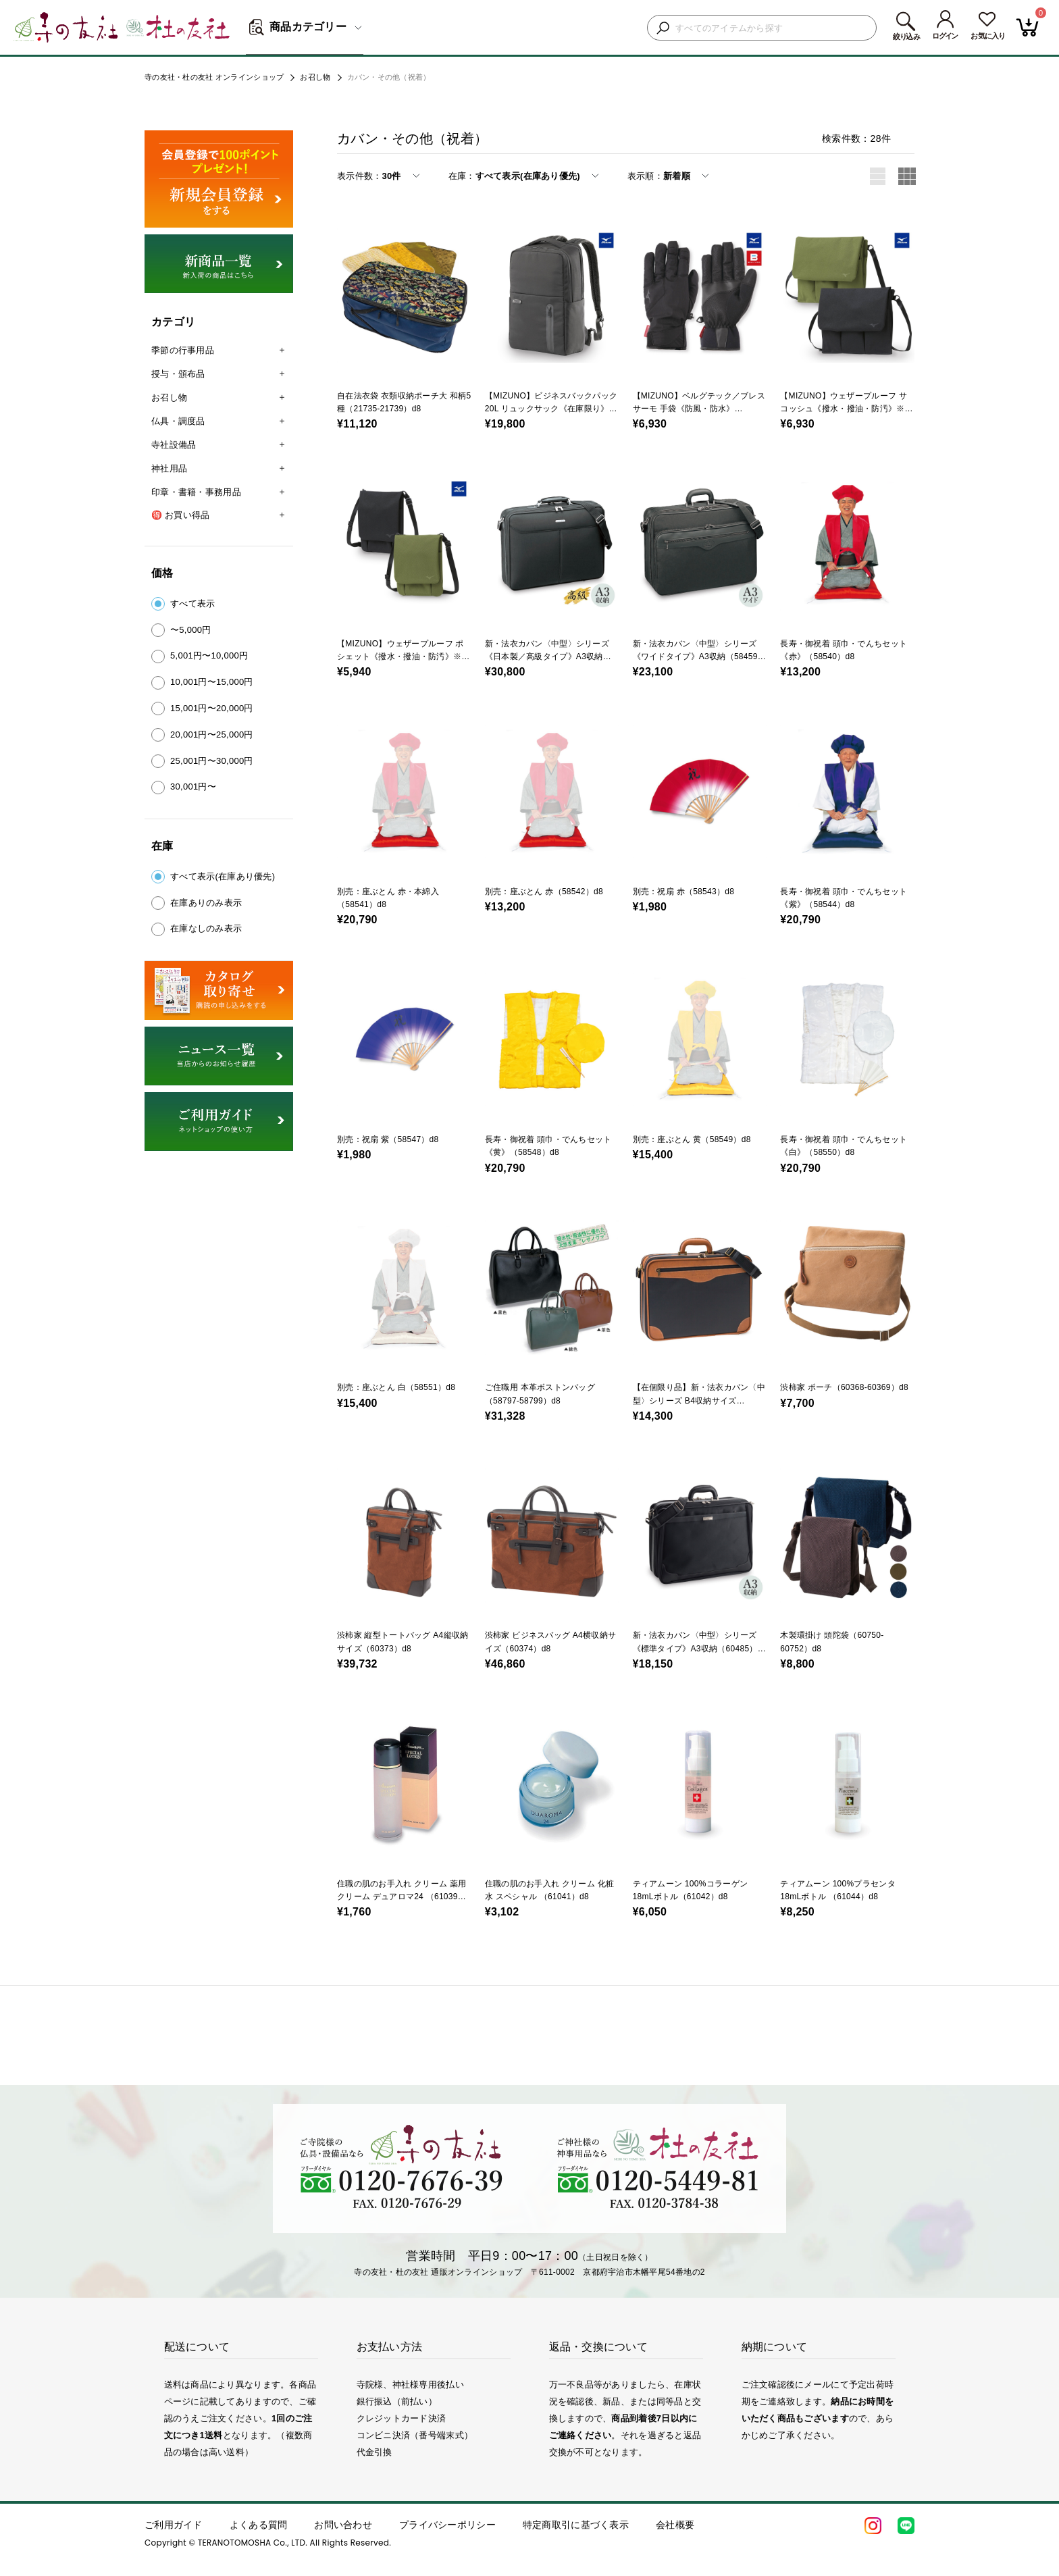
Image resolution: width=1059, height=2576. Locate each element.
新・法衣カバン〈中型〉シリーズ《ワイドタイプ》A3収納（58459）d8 (699, 656)
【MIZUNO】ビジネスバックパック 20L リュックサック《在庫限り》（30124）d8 (551, 408)
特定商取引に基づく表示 (576, 2524)
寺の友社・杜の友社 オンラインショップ (214, 77)
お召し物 (315, 77)
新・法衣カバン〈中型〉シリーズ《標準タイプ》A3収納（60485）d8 (695, 1648)
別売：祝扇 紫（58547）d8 (388, 1139)
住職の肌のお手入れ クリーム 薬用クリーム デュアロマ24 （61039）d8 (401, 1896)
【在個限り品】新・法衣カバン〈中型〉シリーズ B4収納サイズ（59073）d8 (699, 1400)
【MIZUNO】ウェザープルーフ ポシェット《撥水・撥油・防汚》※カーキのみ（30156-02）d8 (400, 656)
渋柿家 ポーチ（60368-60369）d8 (844, 1387)
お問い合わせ (343, 2524)
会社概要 (675, 2524)
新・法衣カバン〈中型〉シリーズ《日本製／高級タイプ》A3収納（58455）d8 (547, 656)
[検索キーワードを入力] (772, 28)
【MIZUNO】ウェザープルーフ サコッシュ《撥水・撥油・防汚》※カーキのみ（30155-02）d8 (843, 408)
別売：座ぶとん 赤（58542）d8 (544, 891)
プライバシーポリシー (447, 2524)
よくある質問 (259, 2524)
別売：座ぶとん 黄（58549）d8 (692, 1139)
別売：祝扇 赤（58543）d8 (684, 891)
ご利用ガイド (174, 2524)
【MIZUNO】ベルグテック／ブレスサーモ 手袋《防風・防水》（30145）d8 (699, 408)
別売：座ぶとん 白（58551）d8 (396, 1387)
